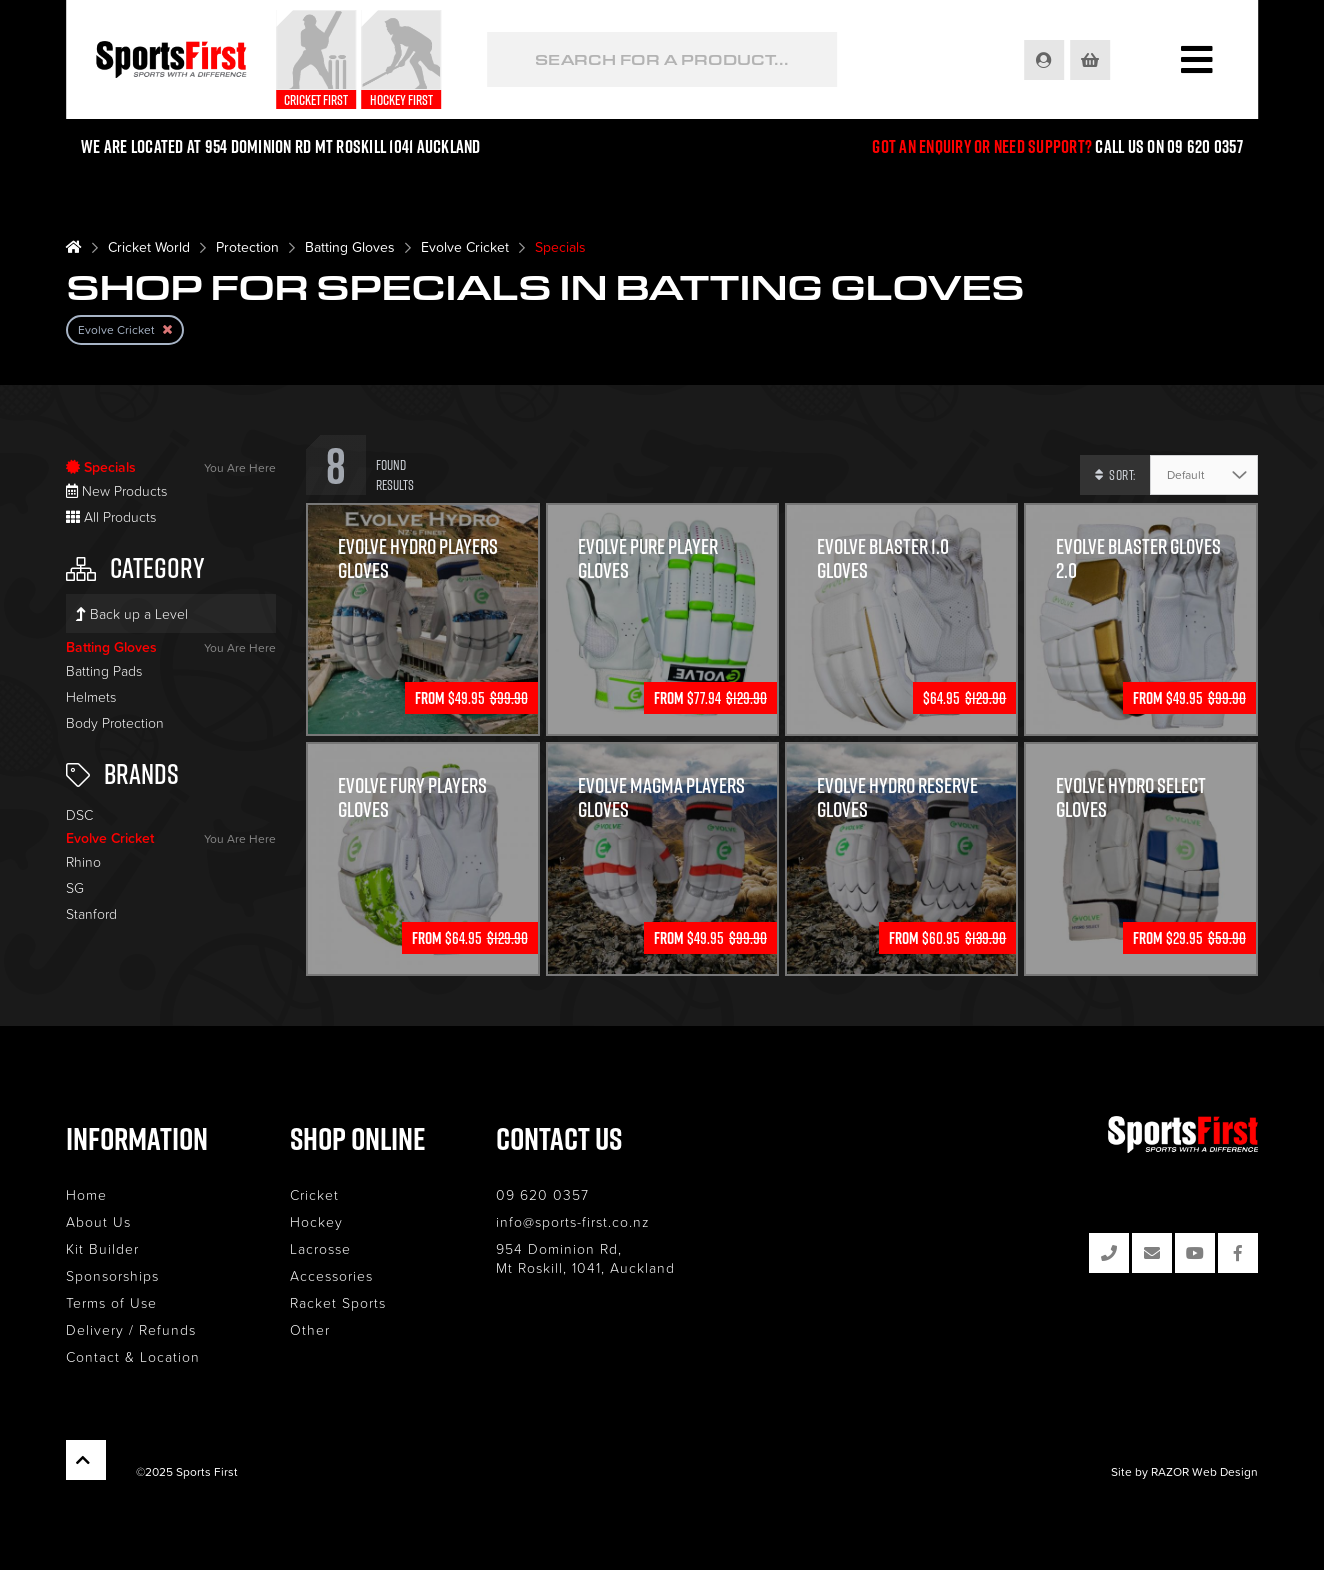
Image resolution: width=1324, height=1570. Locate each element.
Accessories (331, 1275)
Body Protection (115, 722)
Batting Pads (104, 670)
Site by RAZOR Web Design (1184, 1471)
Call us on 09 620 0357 (1169, 146)
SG (75, 887)
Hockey (316, 1221)
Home (86, 1194)
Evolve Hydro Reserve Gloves (897, 797)
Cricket (314, 1194)
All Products (111, 516)
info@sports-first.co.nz (573, 1221)
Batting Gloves (350, 246)
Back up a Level (132, 613)
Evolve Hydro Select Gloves (1131, 797)
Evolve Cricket (465, 246)
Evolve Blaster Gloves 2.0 (1138, 558)
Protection (247, 246)
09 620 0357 (542, 1194)
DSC (79, 814)
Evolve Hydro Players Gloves (418, 558)
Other (310, 1329)
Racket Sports (338, 1302)
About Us (98, 1221)
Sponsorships (112, 1275)
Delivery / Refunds (131, 1329)
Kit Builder (102, 1248)
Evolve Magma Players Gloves (661, 797)
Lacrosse (320, 1248)
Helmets (91, 696)
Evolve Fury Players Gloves (412, 797)
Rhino (83, 861)
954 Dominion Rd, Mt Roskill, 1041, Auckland (585, 1258)
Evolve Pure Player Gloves (648, 558)
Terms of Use (111, 1302)
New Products (116, 490)
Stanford (91, 913)
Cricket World (149, 246)
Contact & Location (133, 1356)
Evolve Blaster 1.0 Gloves (883, 558)
